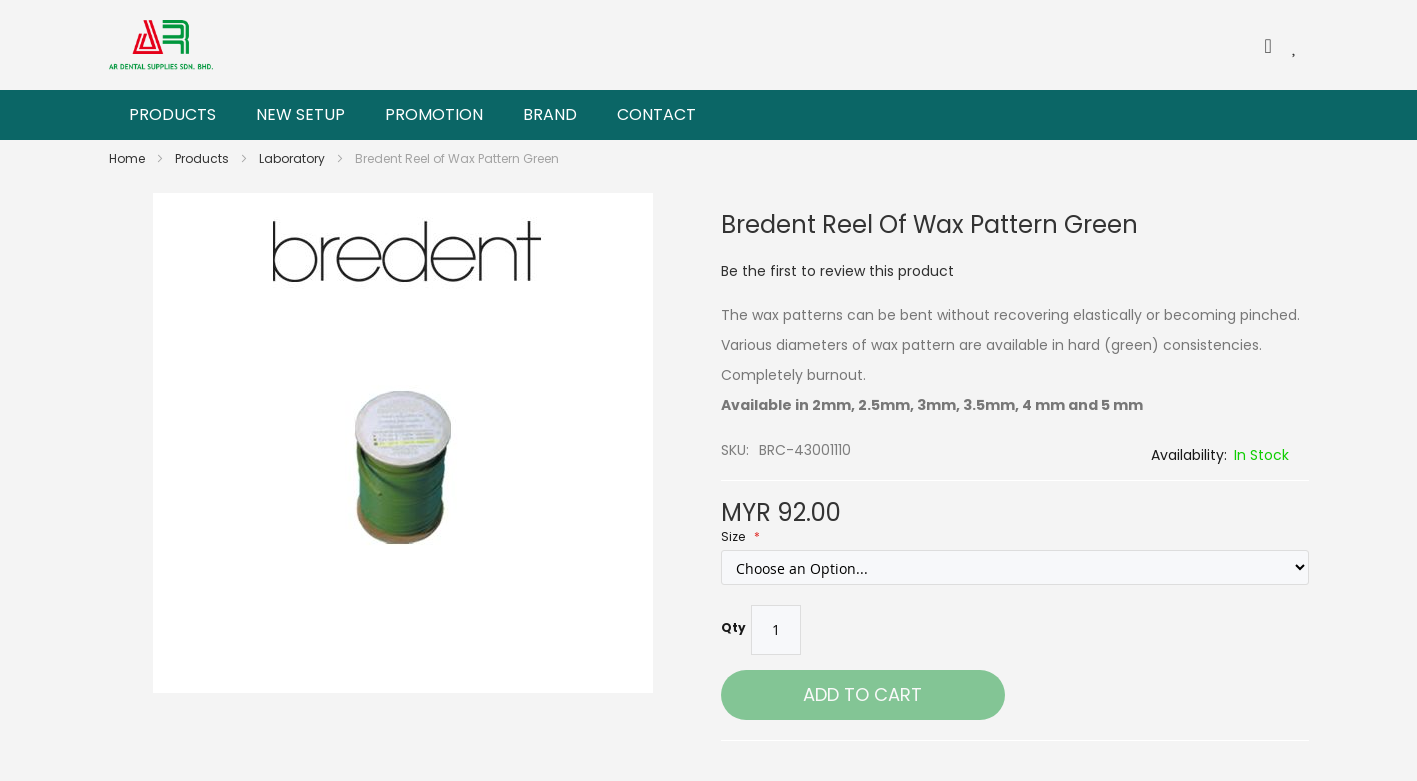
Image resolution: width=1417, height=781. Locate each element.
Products (203, 158)
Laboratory (293, 158)
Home (128, 158)
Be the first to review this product (837, 271)
